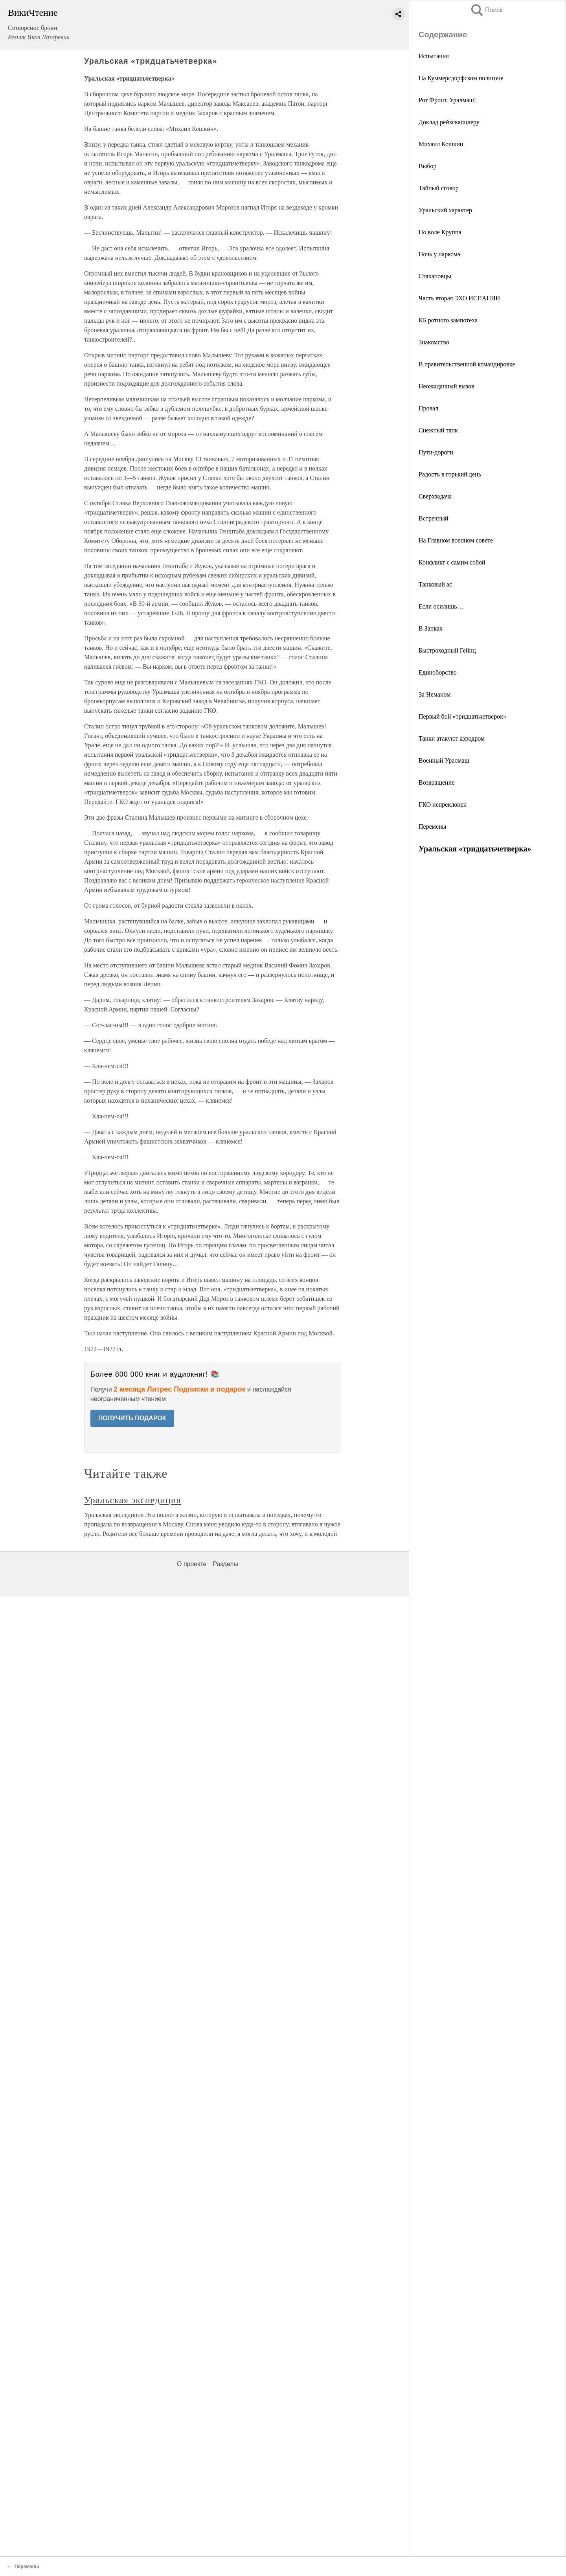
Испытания (434, 56)
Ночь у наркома (439, 254)
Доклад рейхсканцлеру (449, 122)
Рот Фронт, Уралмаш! (447, 100)
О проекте (191, 1564)
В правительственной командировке (467, 364)
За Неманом (434, 694)
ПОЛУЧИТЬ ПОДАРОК (132, 1418)
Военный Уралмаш (444, 760)
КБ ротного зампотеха (448, 320)
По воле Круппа (440, 232)
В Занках (431, 628)
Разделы (225, 1564)
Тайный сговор (439, 188)
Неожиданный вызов (446, 386)
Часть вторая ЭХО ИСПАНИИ (459, 298)
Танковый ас (435, 584)
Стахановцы (435, 276)
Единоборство (438, 672)
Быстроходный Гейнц (447, 650)
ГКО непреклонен (443, 804)
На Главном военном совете (456, 540)
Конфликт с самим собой (452, 562)
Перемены (432, 826)
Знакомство (434, 342)
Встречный (433, 518)
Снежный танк (438, 430)
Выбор (428, 166)
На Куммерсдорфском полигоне (461, 78)
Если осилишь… (441, 606)
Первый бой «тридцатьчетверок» (462, 716)
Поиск (486, 10)
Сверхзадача (435, 496)
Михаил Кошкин (441, 144)
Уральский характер (445, 210)
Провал (428, 408)
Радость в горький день (450, 474)
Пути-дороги (436, 452)
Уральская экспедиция (132, 1500)
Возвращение (436, 782)
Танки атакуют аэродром (452, 738)
